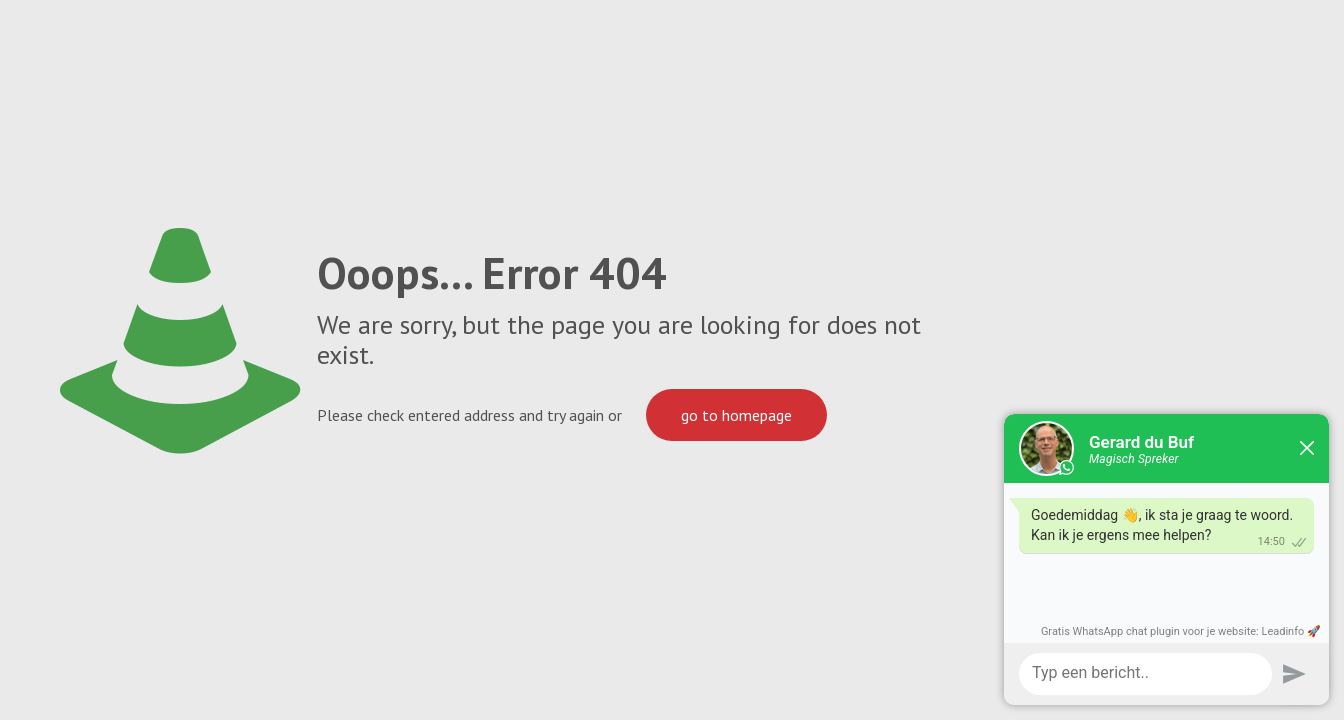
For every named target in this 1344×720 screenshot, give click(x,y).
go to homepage (736, 415)
